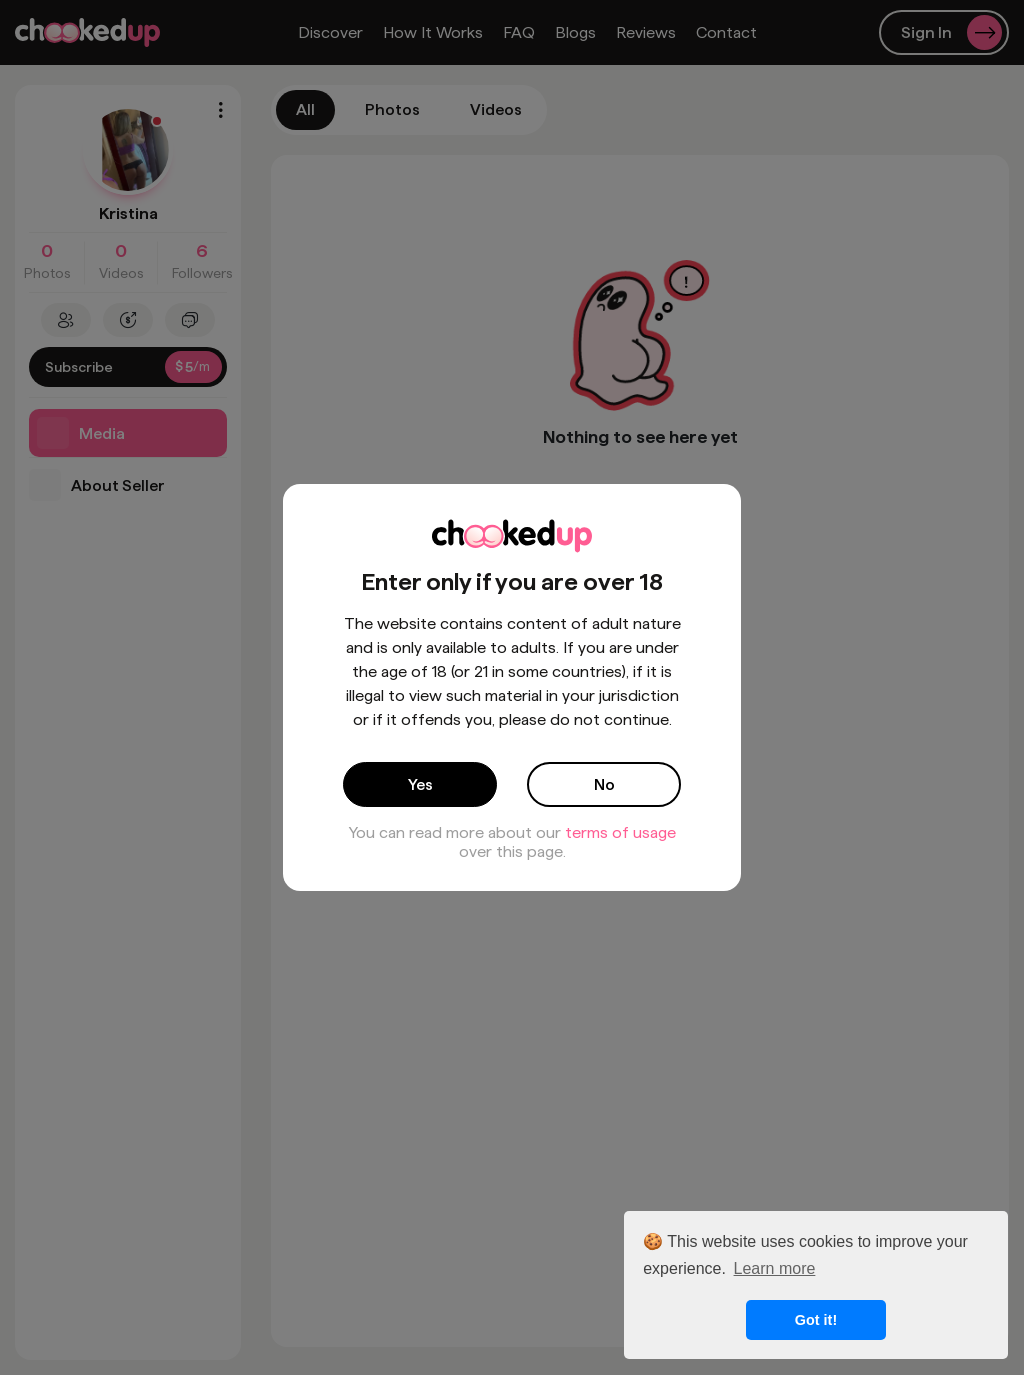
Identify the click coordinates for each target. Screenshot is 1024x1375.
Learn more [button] (775, 1268)
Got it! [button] (816, 1320)
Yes (420, 784)
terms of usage (620, 832)
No (604, 784)
